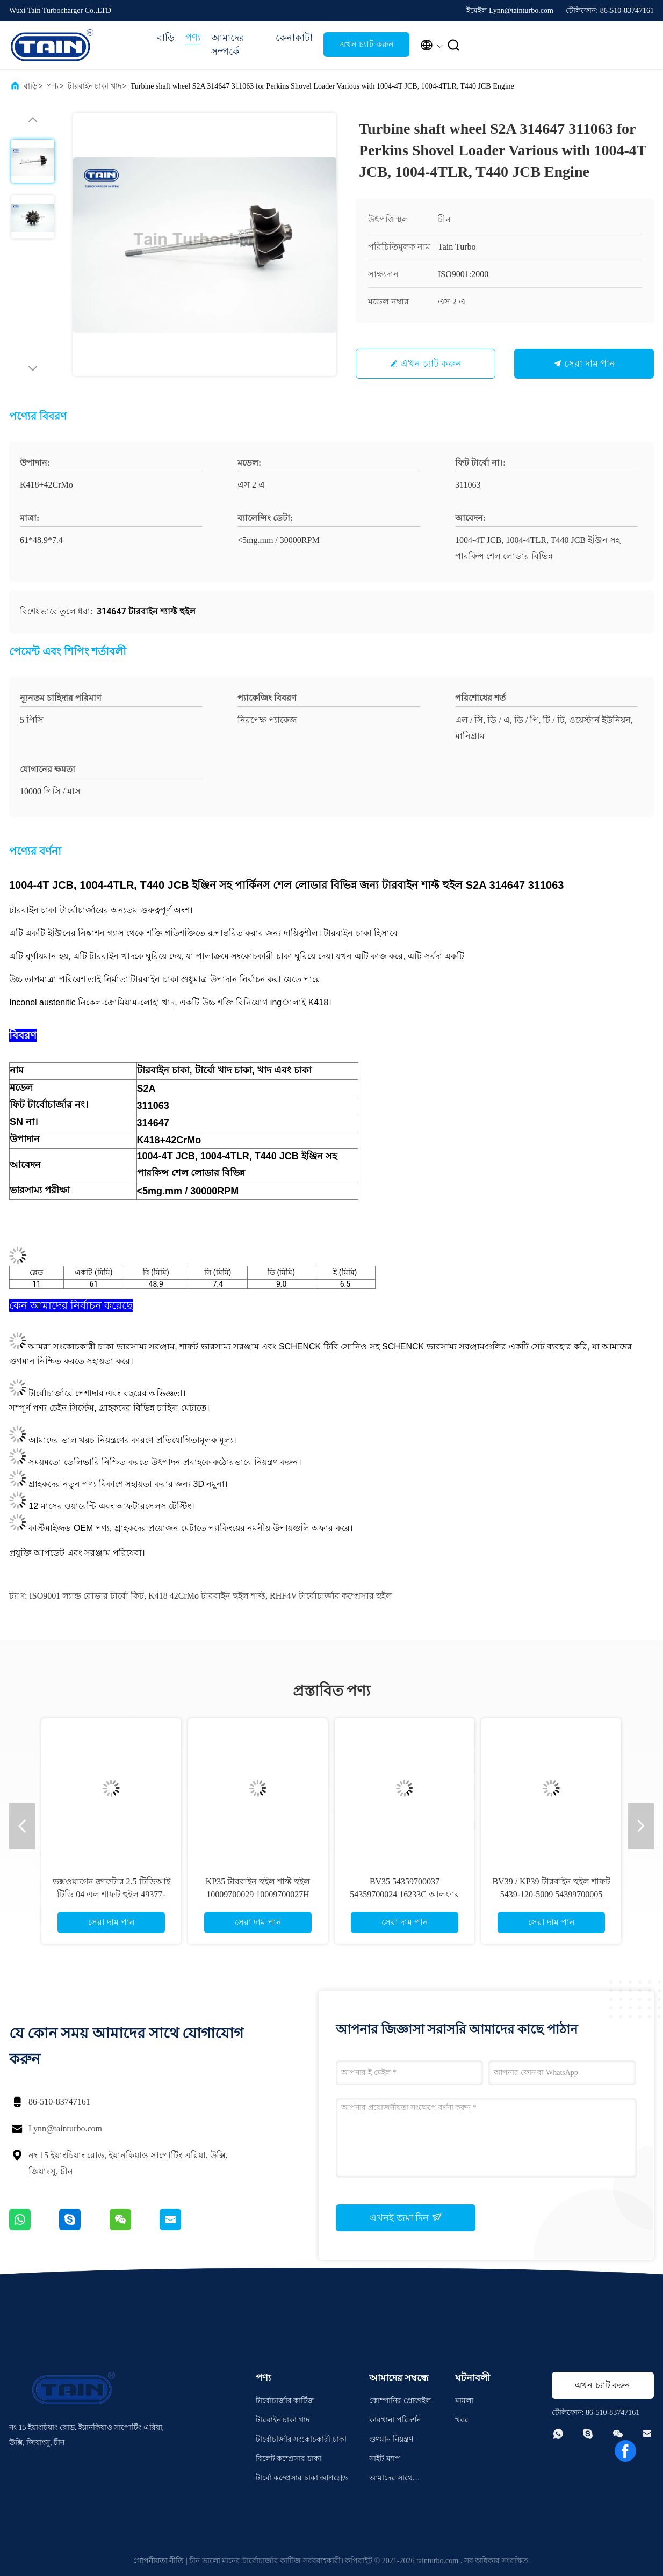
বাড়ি (166, 37)
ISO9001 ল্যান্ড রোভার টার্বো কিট (86, 1595)
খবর (462, 2420)
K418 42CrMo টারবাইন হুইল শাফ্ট (206, 1595)
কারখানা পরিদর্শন (395, 2420)
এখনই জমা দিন (405, 2217)
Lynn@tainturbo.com (65, 2128)
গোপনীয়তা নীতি (158, 2561)
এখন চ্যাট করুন (366, 44)
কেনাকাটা (294, 37)
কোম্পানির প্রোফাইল (400, 2401)
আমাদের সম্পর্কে (227, 44)
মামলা (464, 2401)
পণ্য (192, 37)
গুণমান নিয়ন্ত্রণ (391, 2439)
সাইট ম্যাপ (384, 2459)
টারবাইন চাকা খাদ (94, 86)
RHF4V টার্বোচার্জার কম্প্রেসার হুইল (331, 1595)
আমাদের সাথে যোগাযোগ (391, 2479)
